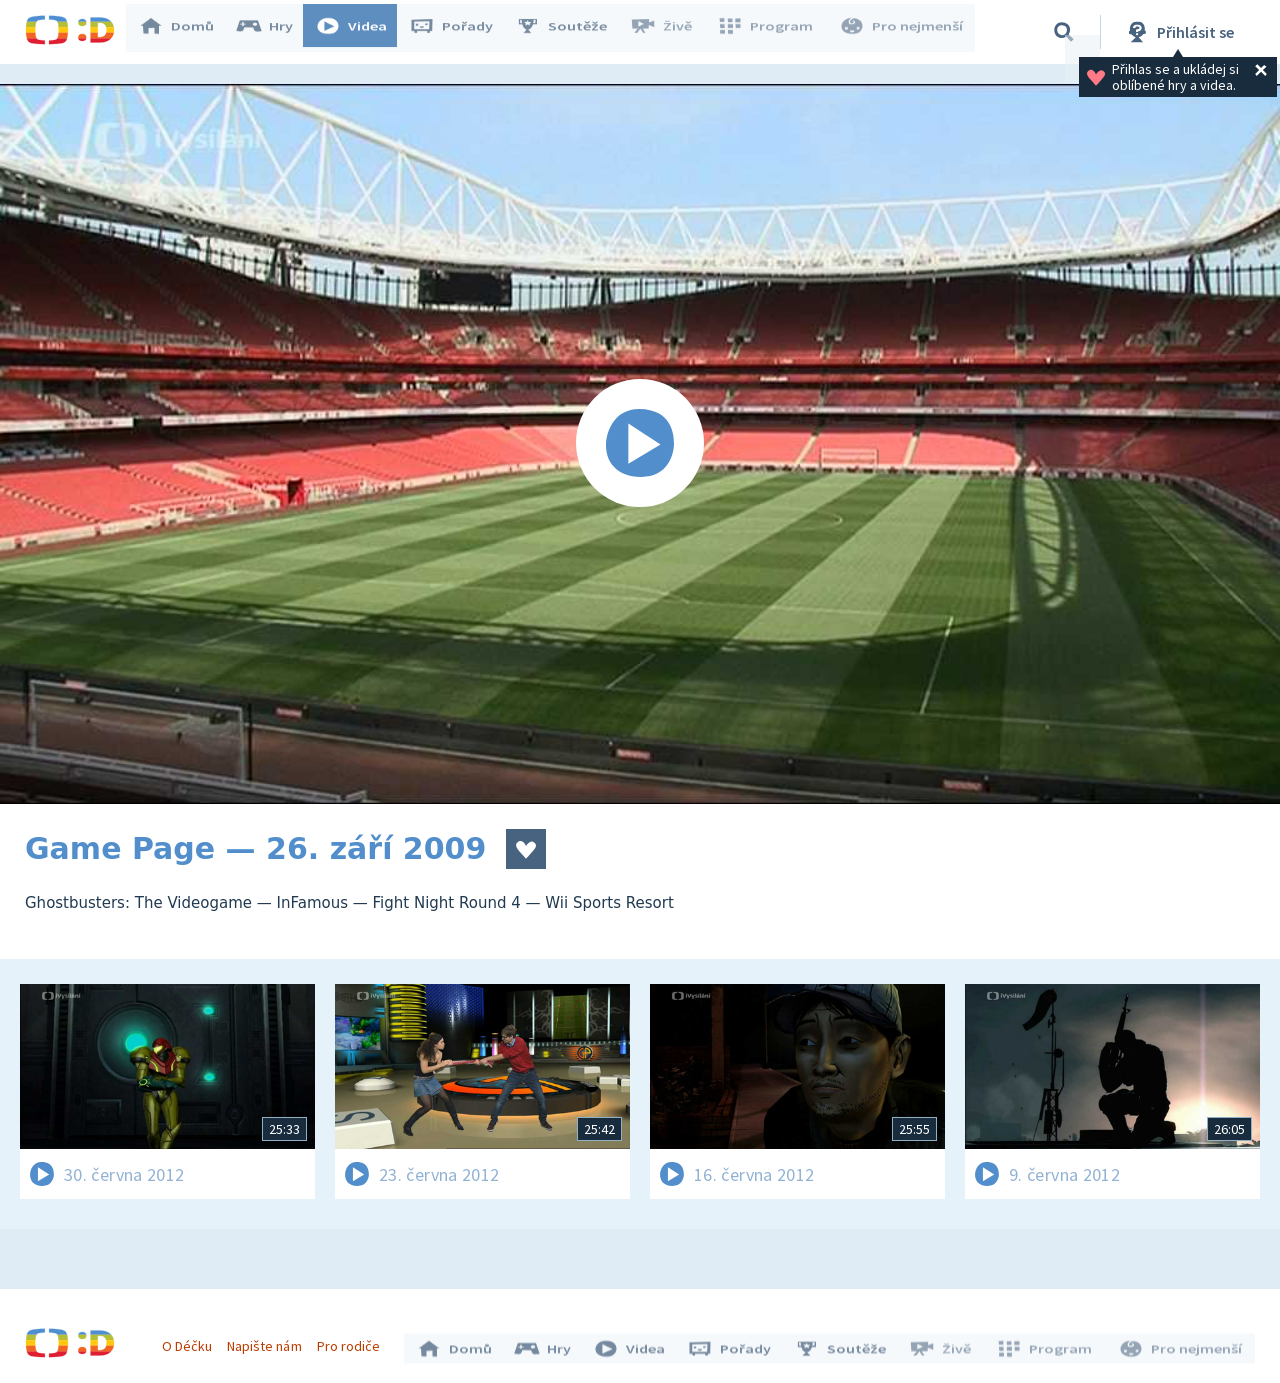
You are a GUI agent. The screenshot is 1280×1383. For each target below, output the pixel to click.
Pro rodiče (353, 1341)
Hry (274, 32)
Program (771, 32)
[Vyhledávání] (1064, 32)
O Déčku (192, 1341)
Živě (670, 32)
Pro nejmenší (903, 32)
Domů (186, 32)
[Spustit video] (640, 444)
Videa (361, 32)
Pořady (461, 32)
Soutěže (571, 32)
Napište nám (269, 1341)
